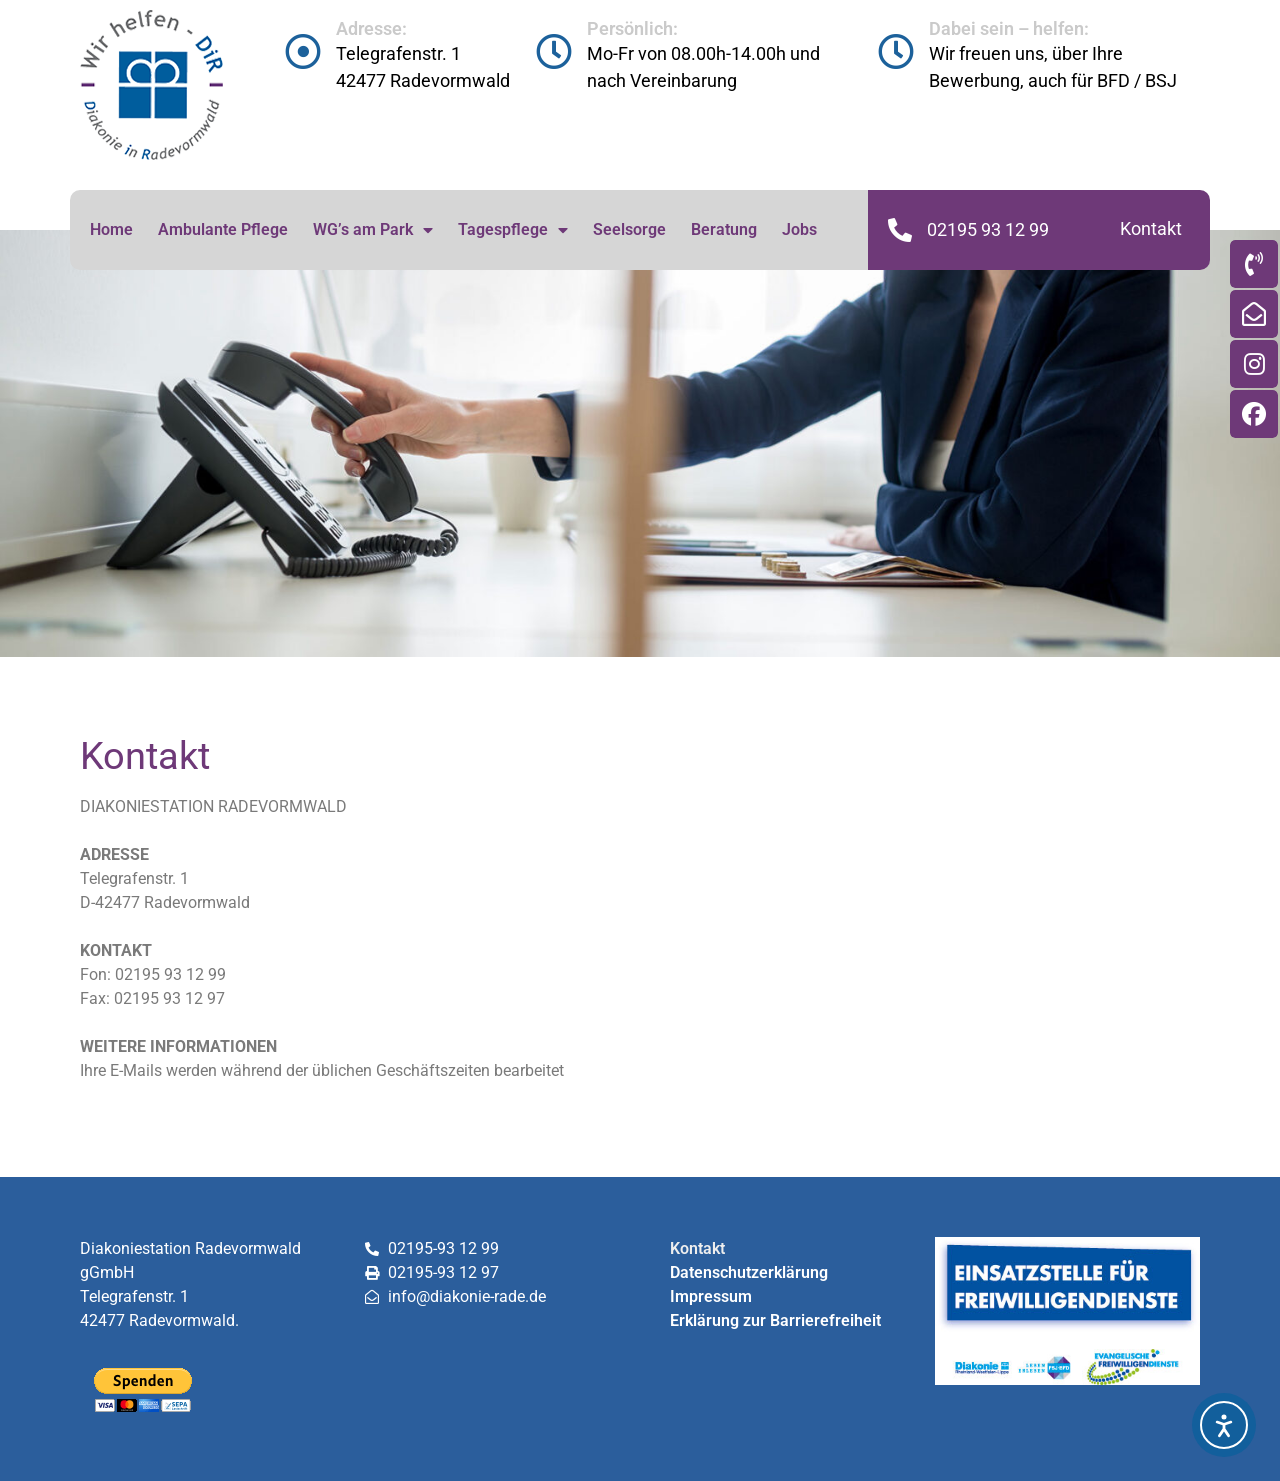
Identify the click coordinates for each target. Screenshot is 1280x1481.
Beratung (724, 229)
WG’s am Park (373, 230)
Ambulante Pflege (223, 229)
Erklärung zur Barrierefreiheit (775, 1320)
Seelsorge (629, 229)
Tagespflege (513, 230)
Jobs (799, 229)
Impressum (711, 1296)
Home (111, 229)
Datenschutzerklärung (749, 1272)
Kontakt (1151, 228)
